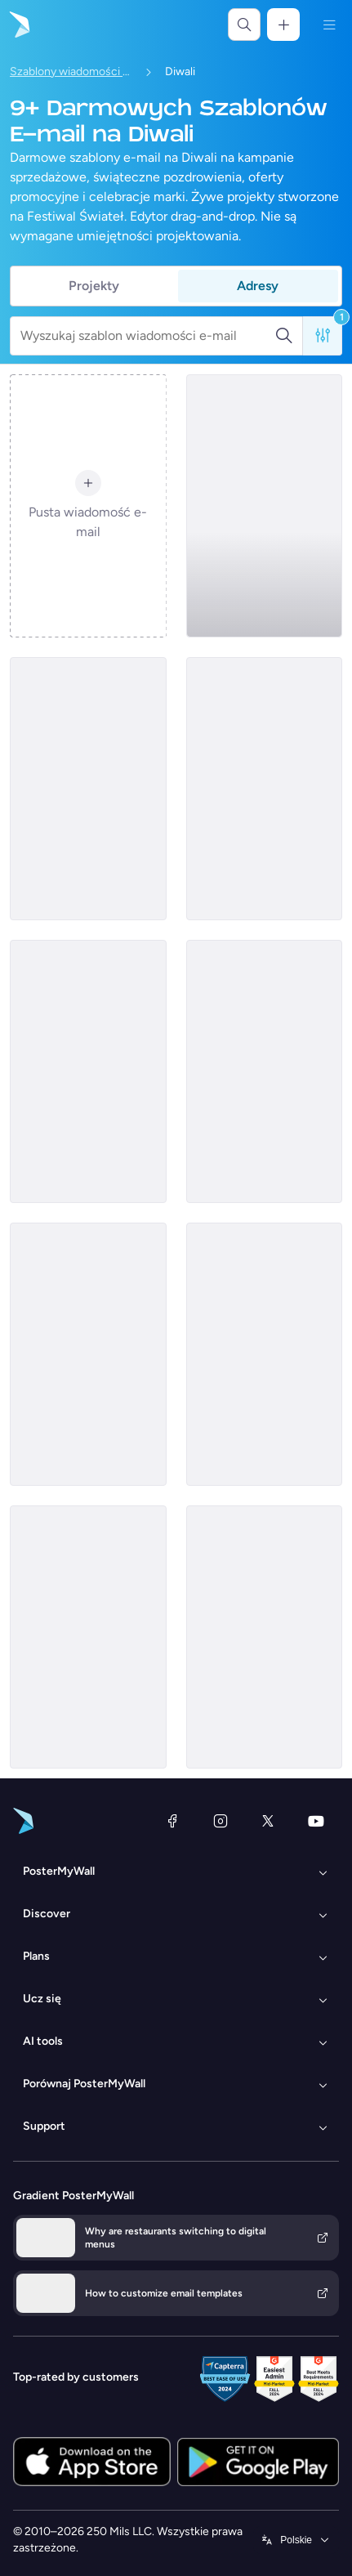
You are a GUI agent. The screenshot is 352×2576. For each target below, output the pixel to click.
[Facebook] (172, 1821)
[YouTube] (316, 1821)
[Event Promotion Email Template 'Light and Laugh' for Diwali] (88, 1071)
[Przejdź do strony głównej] (18, 24)
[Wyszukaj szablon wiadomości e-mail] (147, 336)
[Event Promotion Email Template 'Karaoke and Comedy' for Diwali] (264, 1354)
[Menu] (329, 24)
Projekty (94, 285)
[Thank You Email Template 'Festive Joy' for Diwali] (88, 788)
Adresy (257, 285)
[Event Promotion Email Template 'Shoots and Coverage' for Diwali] (264, 1071)
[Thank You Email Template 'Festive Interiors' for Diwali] (264, 788)
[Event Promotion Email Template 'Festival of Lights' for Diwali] (264, 505)
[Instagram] (220, 1821)
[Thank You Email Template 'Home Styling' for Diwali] (88, 1637)
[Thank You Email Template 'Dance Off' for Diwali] (88, 1354)
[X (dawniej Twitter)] (268, 1821)
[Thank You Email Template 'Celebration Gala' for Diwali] (264, 1637)
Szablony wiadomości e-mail (71, 71)
